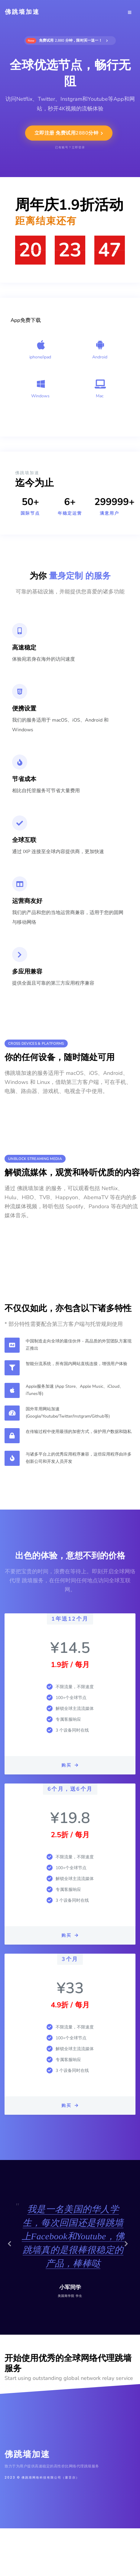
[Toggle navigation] (129, 12)
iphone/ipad (40, 357)
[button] (12, 2247)
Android (99, 357)
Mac (99, 396)
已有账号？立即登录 (70, 147)
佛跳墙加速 (22, 12)
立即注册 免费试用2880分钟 (68, 133)
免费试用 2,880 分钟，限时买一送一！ (67, 40)
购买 (70, 1765)
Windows (40, 396)
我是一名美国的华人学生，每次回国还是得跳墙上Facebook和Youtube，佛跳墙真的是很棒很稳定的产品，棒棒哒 (73, 2236)
